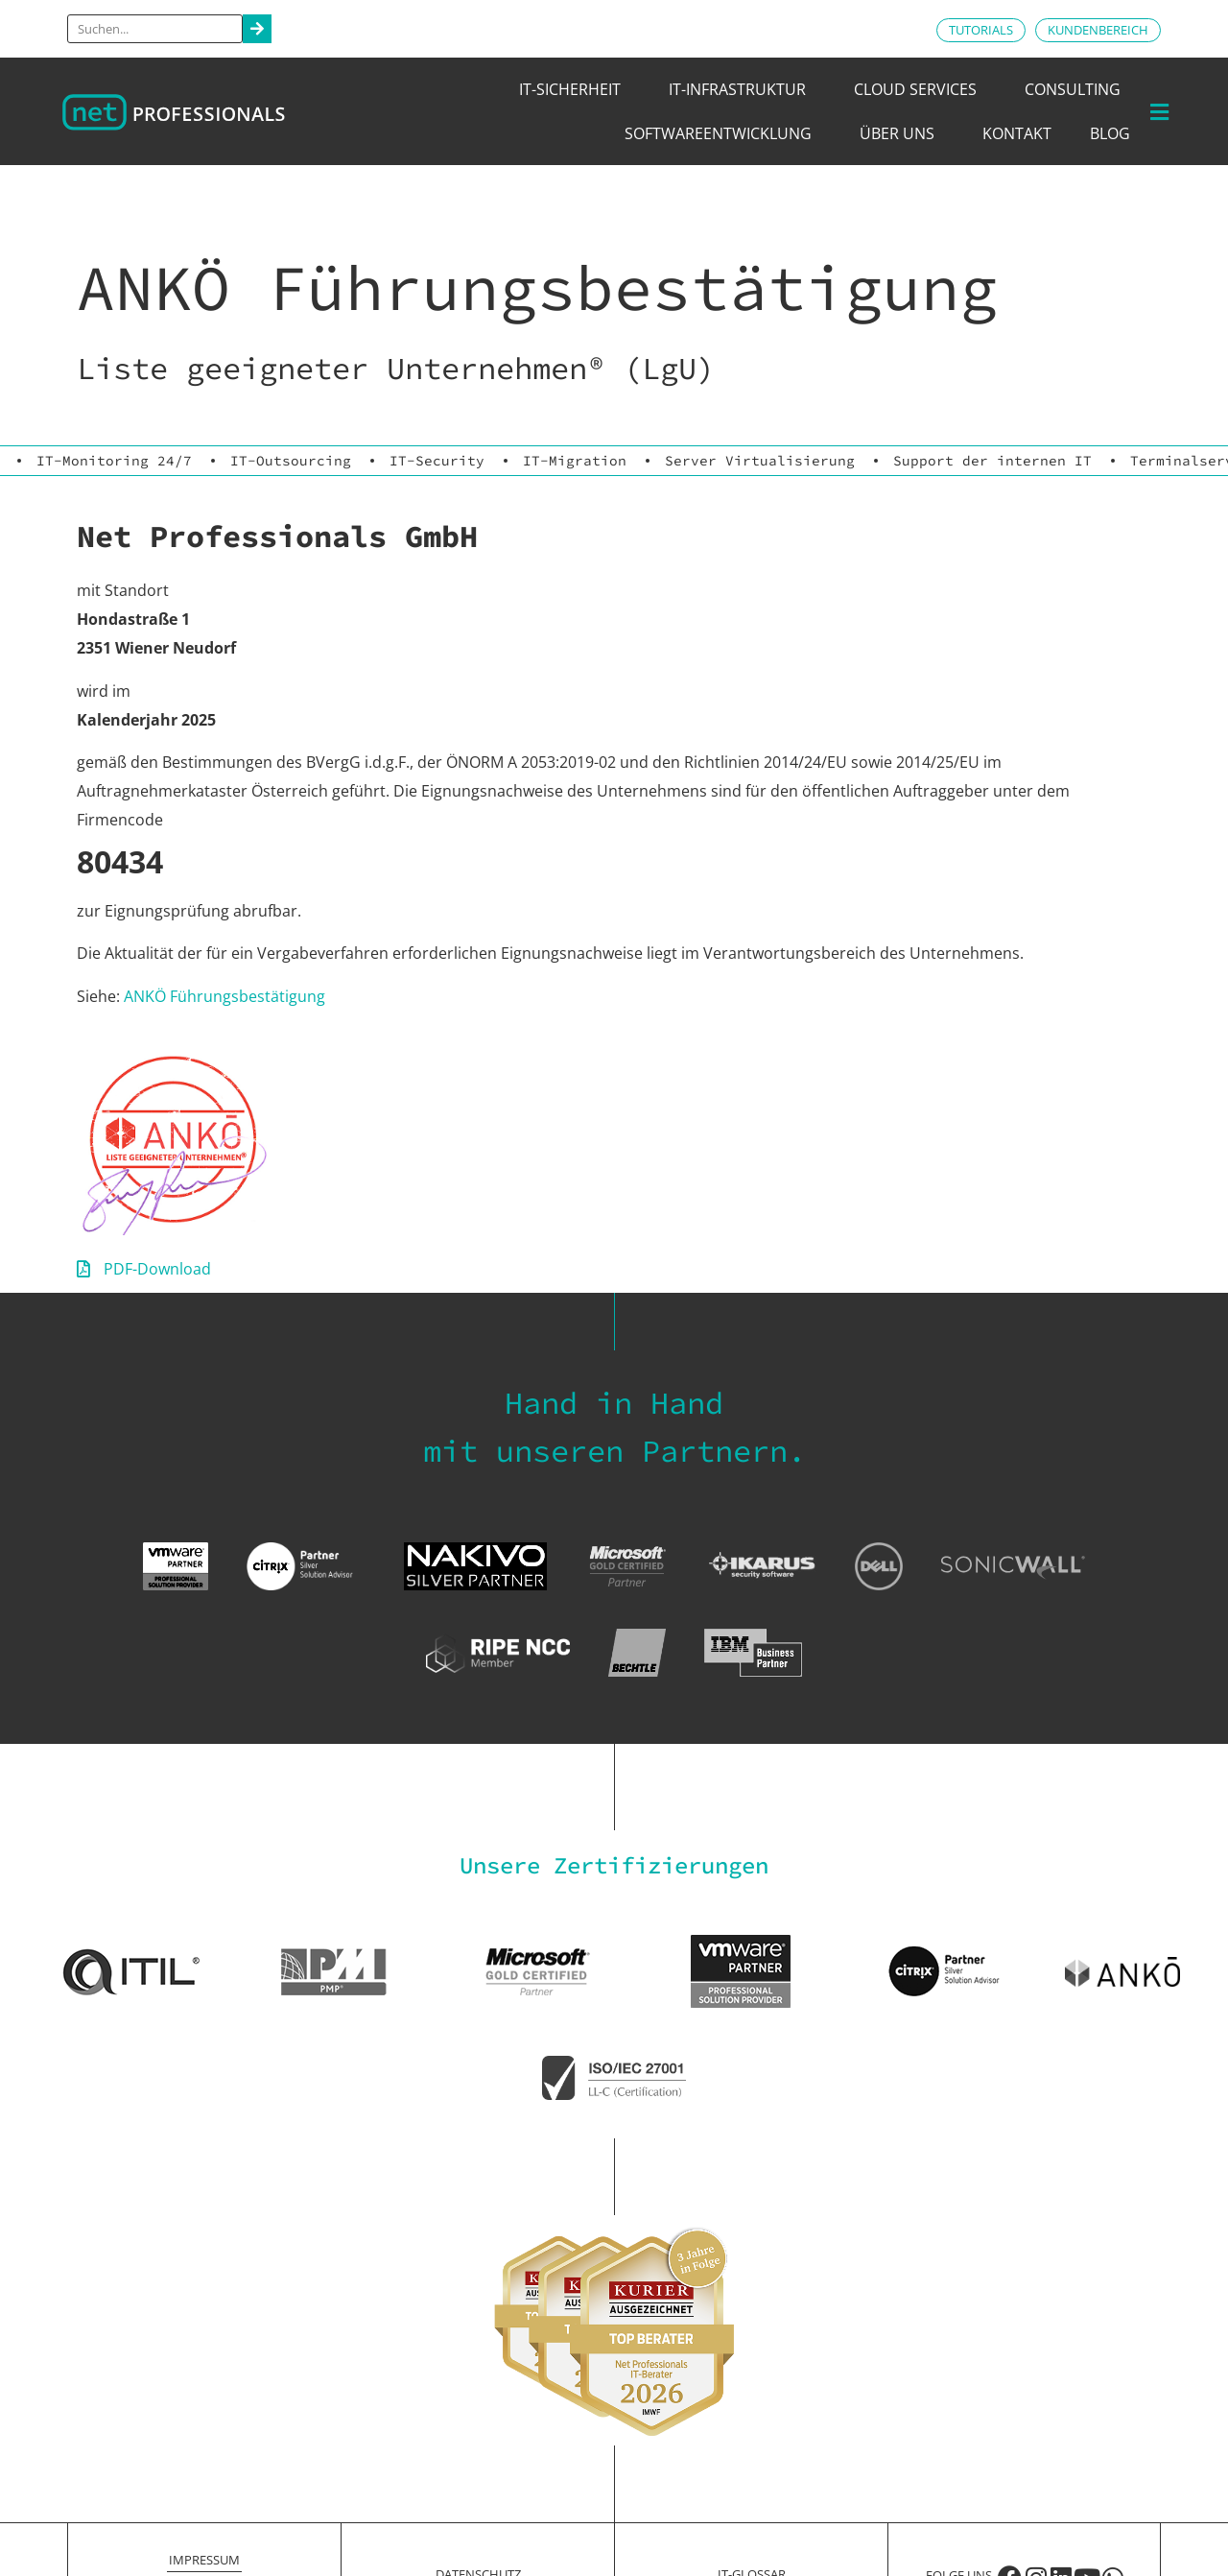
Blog (1110, 133)
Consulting (1077, 89)
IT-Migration (574, 460)
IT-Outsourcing (290, 460)
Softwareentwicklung (723, 133)
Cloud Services (920, 89)
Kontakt (1016, 133)
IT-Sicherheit (574, 89)
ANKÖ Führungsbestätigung (224, 996)
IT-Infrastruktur (742, 89)
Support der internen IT (992, 460)
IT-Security (437, 460)
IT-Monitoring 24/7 (114, 460)
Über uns (902, 133)
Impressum (204, 2559)
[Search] (257, 28)
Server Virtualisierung (760, 460)
